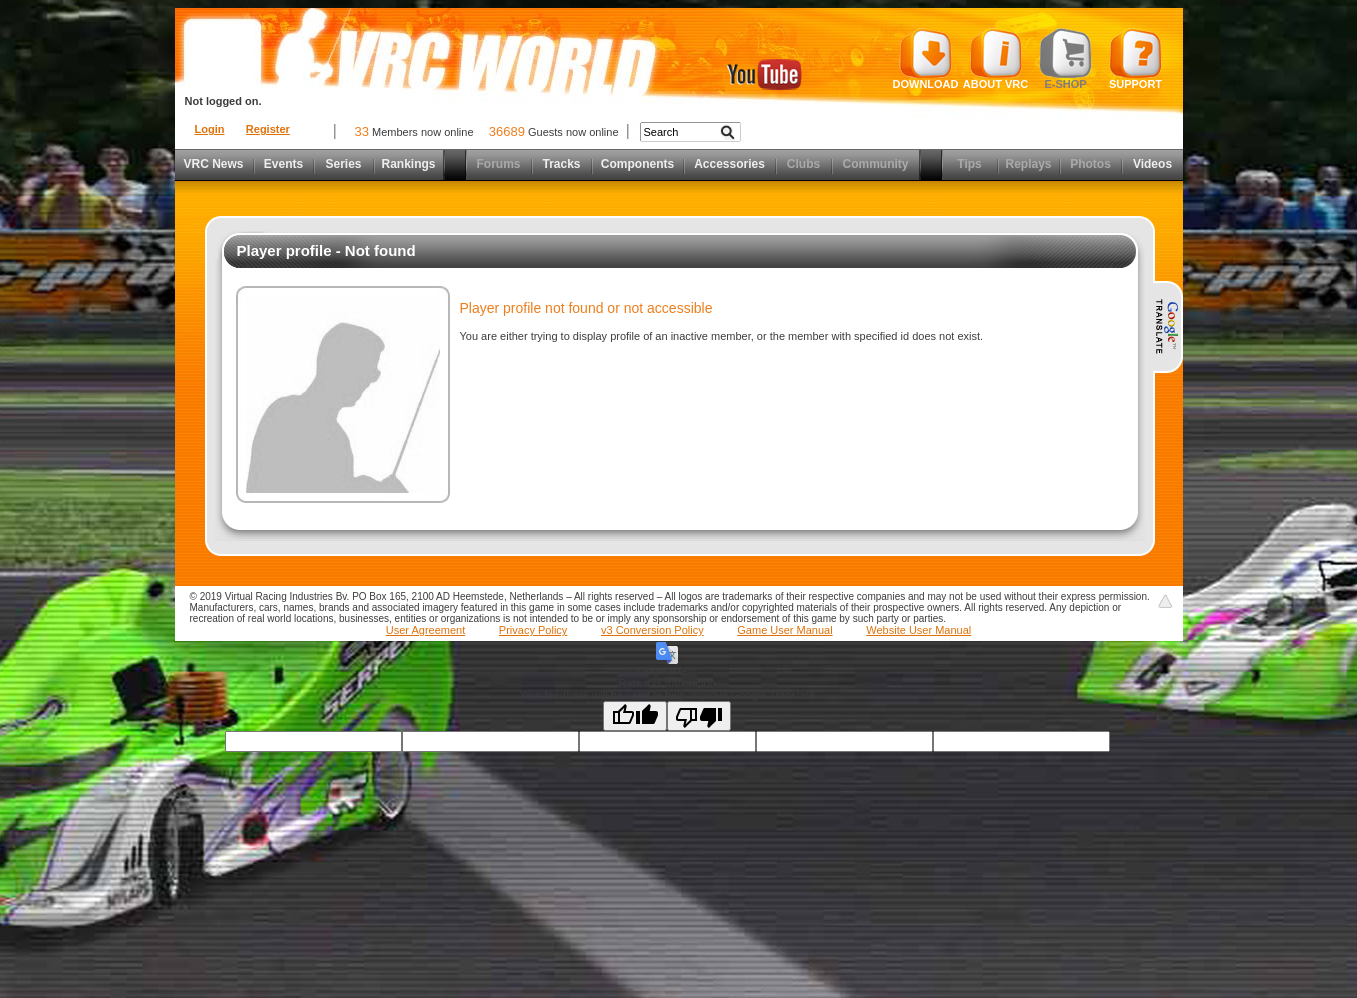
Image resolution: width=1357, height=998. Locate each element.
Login (210, 129)
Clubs (803, 164)
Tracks (561, 164)
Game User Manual (784, 630)
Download (926, 59)
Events (283, 164)
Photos (1090, 164)
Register (268, 129)
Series (343, 164)
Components (637, 164)
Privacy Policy (533, 630)
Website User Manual (918, 630)
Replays (1028, 164)
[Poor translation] (699, 716)
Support (1135, 59)
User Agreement (425, 630)
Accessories (729, 164)
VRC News (213, 164)
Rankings (408, 164)
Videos (1152, 164)
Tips (969, 164)
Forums (498, 164)
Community (876, 164)
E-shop (1065, 59)
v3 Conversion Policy (652, 630)
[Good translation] (635, 716)
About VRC (995, 59)
